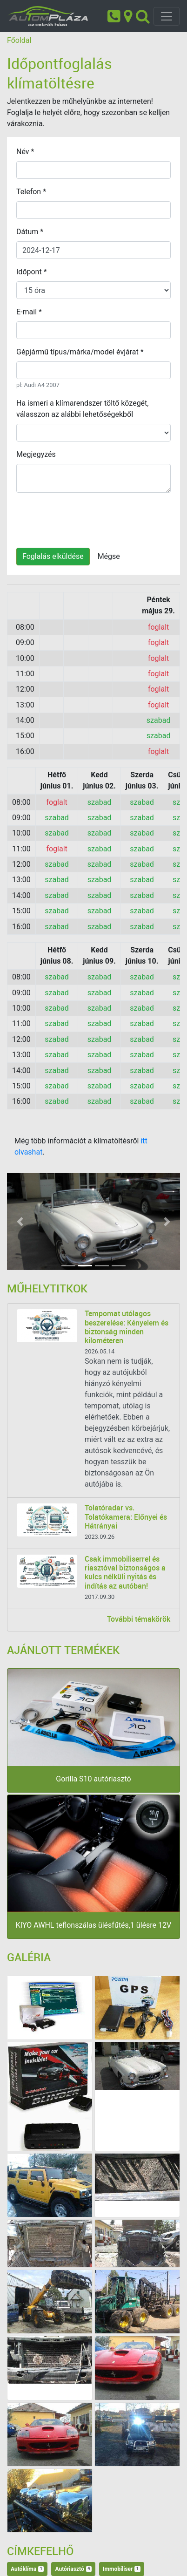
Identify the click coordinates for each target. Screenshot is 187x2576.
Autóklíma (27, 2569)
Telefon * (31, 191)
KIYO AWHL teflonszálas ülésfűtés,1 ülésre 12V (93, 1925)
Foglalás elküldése (53, 556)
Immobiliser (121, 2569)
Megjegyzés (36, 454)
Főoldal (19, 40)
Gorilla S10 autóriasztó (93, 1778)
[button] (20, 1221)
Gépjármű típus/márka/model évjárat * (80, 351)
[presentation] (87, 518)
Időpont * (31, 271)
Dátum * (29, 231)
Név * (25, 151)
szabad (159, 720)
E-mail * (29, 311)
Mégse (109, 556)
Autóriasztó (73, 2569)
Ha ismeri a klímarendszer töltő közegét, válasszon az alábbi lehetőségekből (82, 409)
